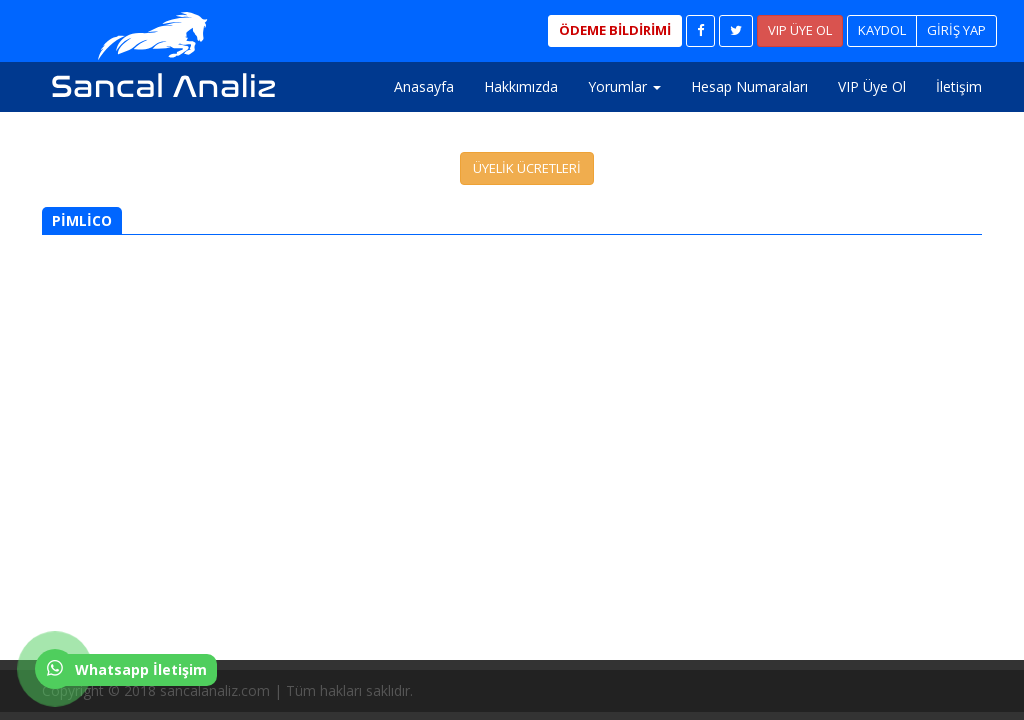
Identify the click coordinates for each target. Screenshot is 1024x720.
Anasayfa (424, 86)
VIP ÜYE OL (800, 30)
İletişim (959, 86)
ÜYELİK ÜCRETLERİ (527, 168)
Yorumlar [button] (624, 86)
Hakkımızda (521, 86)
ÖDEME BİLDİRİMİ (615, 30)
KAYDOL (882, 30)
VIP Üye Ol (872, 86)
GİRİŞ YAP (956, 30)
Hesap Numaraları (749, 86)
